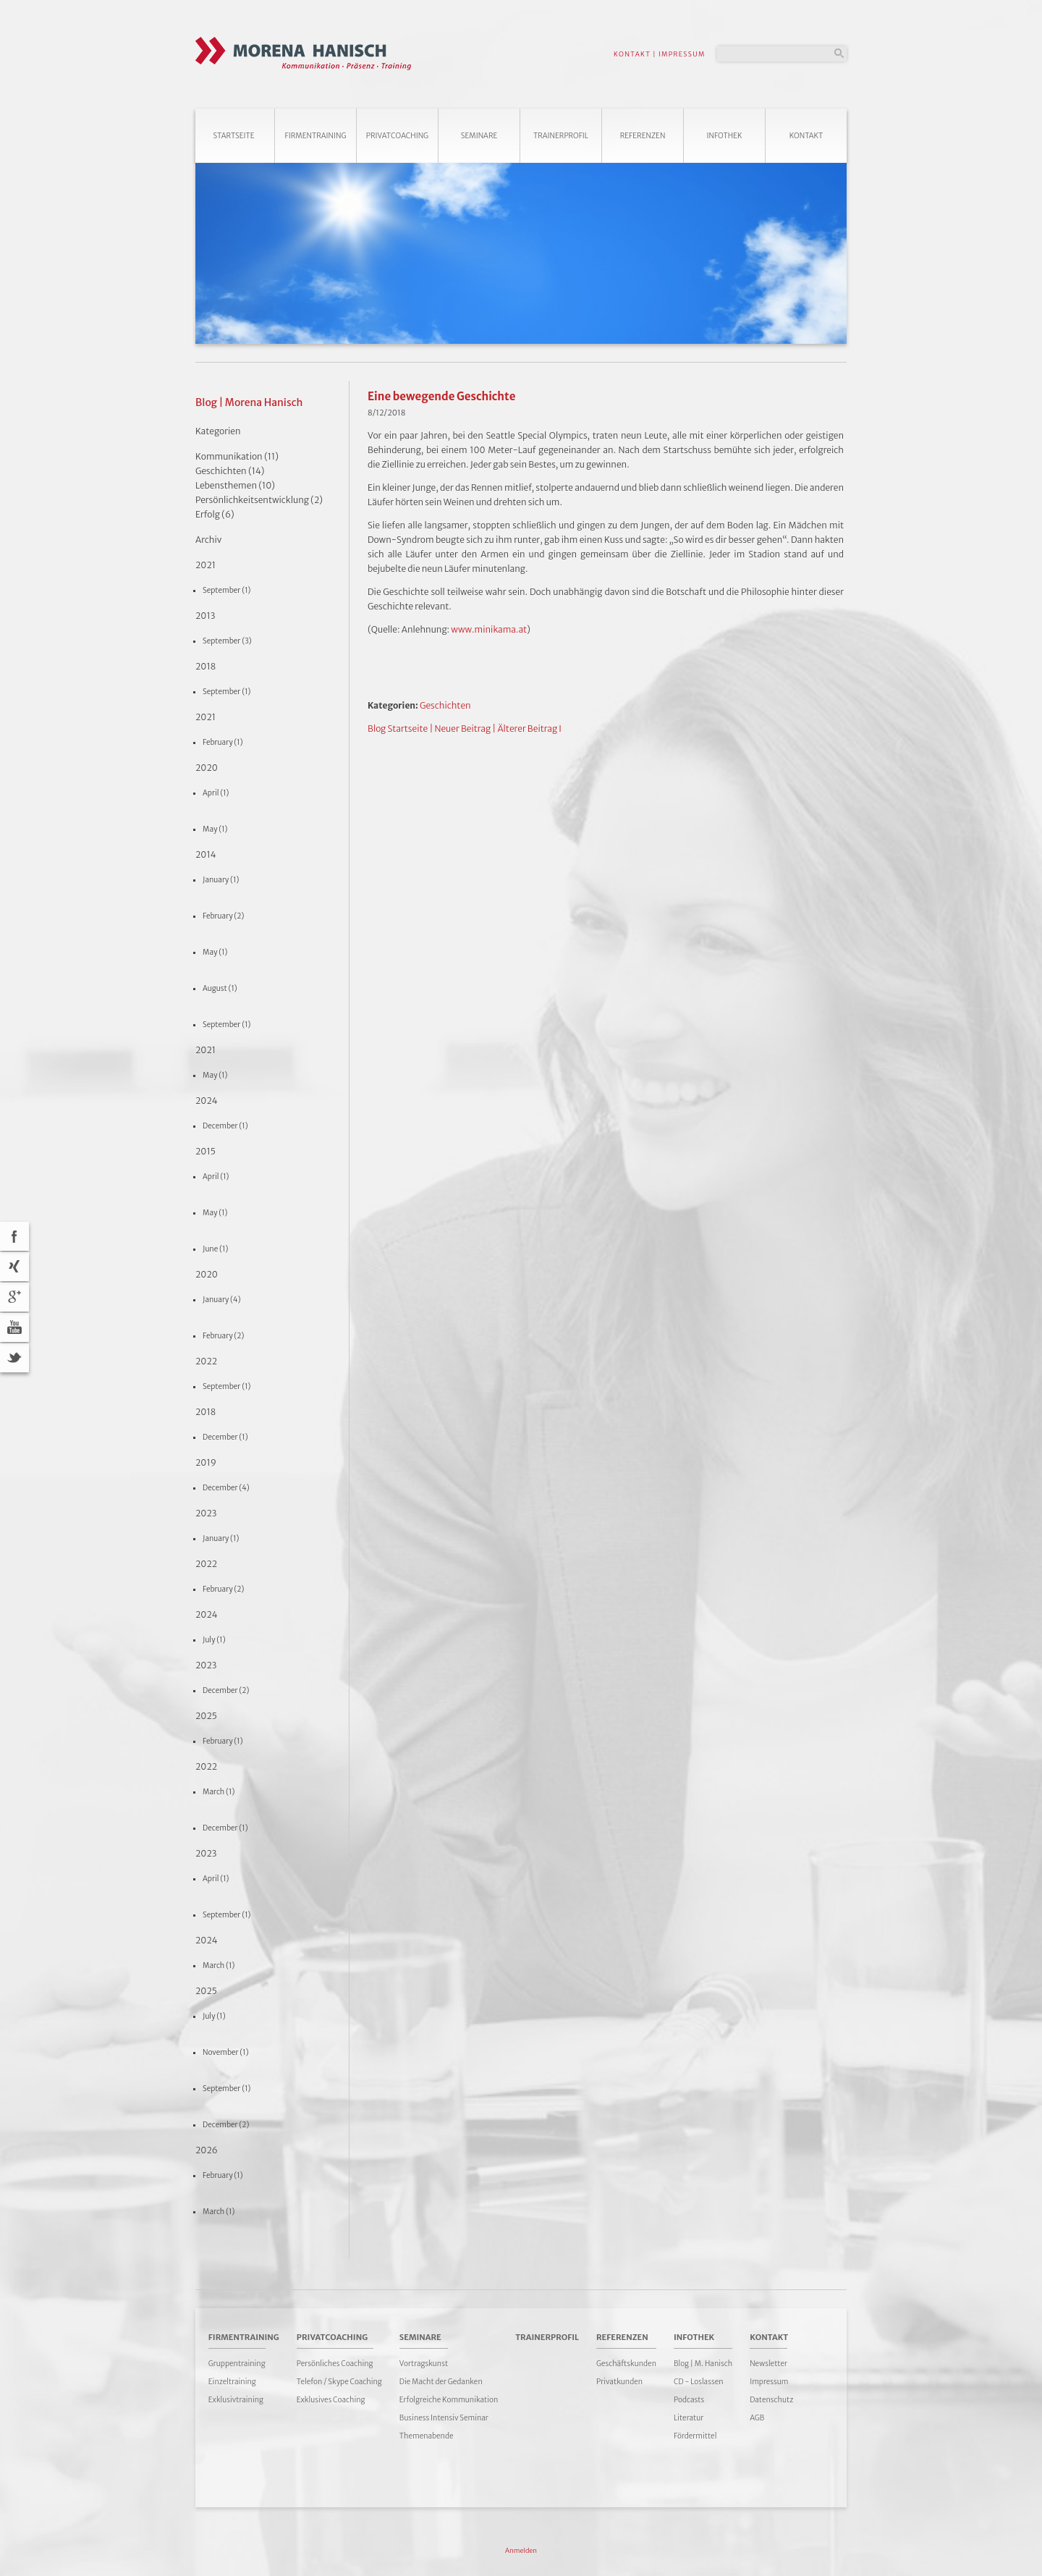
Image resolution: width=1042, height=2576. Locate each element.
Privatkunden (619, 2381)
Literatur (688, 2418)
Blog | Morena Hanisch (248, 402)
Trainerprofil (560, 135)
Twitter (14, 1357)
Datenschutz (771, 2399)
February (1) (223, 742)
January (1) (221, 879)
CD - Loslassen (699, 2381)
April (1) (216, 793)
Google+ (14, 1297)
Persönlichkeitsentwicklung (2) (259, 499)
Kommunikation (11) (237, 456)
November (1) (226, 2052)
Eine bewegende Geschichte (441, 396)
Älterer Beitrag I (529, 728)
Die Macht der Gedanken (441, 2381)
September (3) (227, 641)
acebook (14, 1236)
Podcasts (689, 2399)
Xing (14, 1266)
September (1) (226, 590)
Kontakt (806, 135)
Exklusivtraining (235, 2399)
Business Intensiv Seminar (443, 2418)
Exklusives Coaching (331, 2399)
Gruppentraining (237, 2363)
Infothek (724, 135)
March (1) (218, 1791)
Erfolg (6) (214, 514)
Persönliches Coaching (335, 2363)
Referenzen (643, 135)
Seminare (479, 135)
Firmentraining (315, 135)
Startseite (233, 135)
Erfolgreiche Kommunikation (449, 2399)
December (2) (226, 1690)
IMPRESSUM (682, 54)
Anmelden (521, 2550)
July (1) (214, 1639)
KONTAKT (632, 54)
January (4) (222, 1299)
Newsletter (768, 2363)
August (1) (220, 988)
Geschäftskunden (626, 2363)
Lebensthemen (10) (235, 485)
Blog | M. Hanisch (703, 2363)
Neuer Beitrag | (465, 728)
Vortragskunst (423, 2363)
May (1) (215, 829)
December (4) (226, 1487)
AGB (757, 2418)
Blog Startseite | (400, 728)
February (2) (223, 916)
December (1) (225, 1126)
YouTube (14, 1327)
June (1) (215, 1249)
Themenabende (426, 2436)
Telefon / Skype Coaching (339, 2381)
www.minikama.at (489, 629)
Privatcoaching (397, 135)
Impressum (769, 2381)
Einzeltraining (232, 2381)
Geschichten (445, 705)
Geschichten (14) (230, 470)
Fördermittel (695, 2436)
